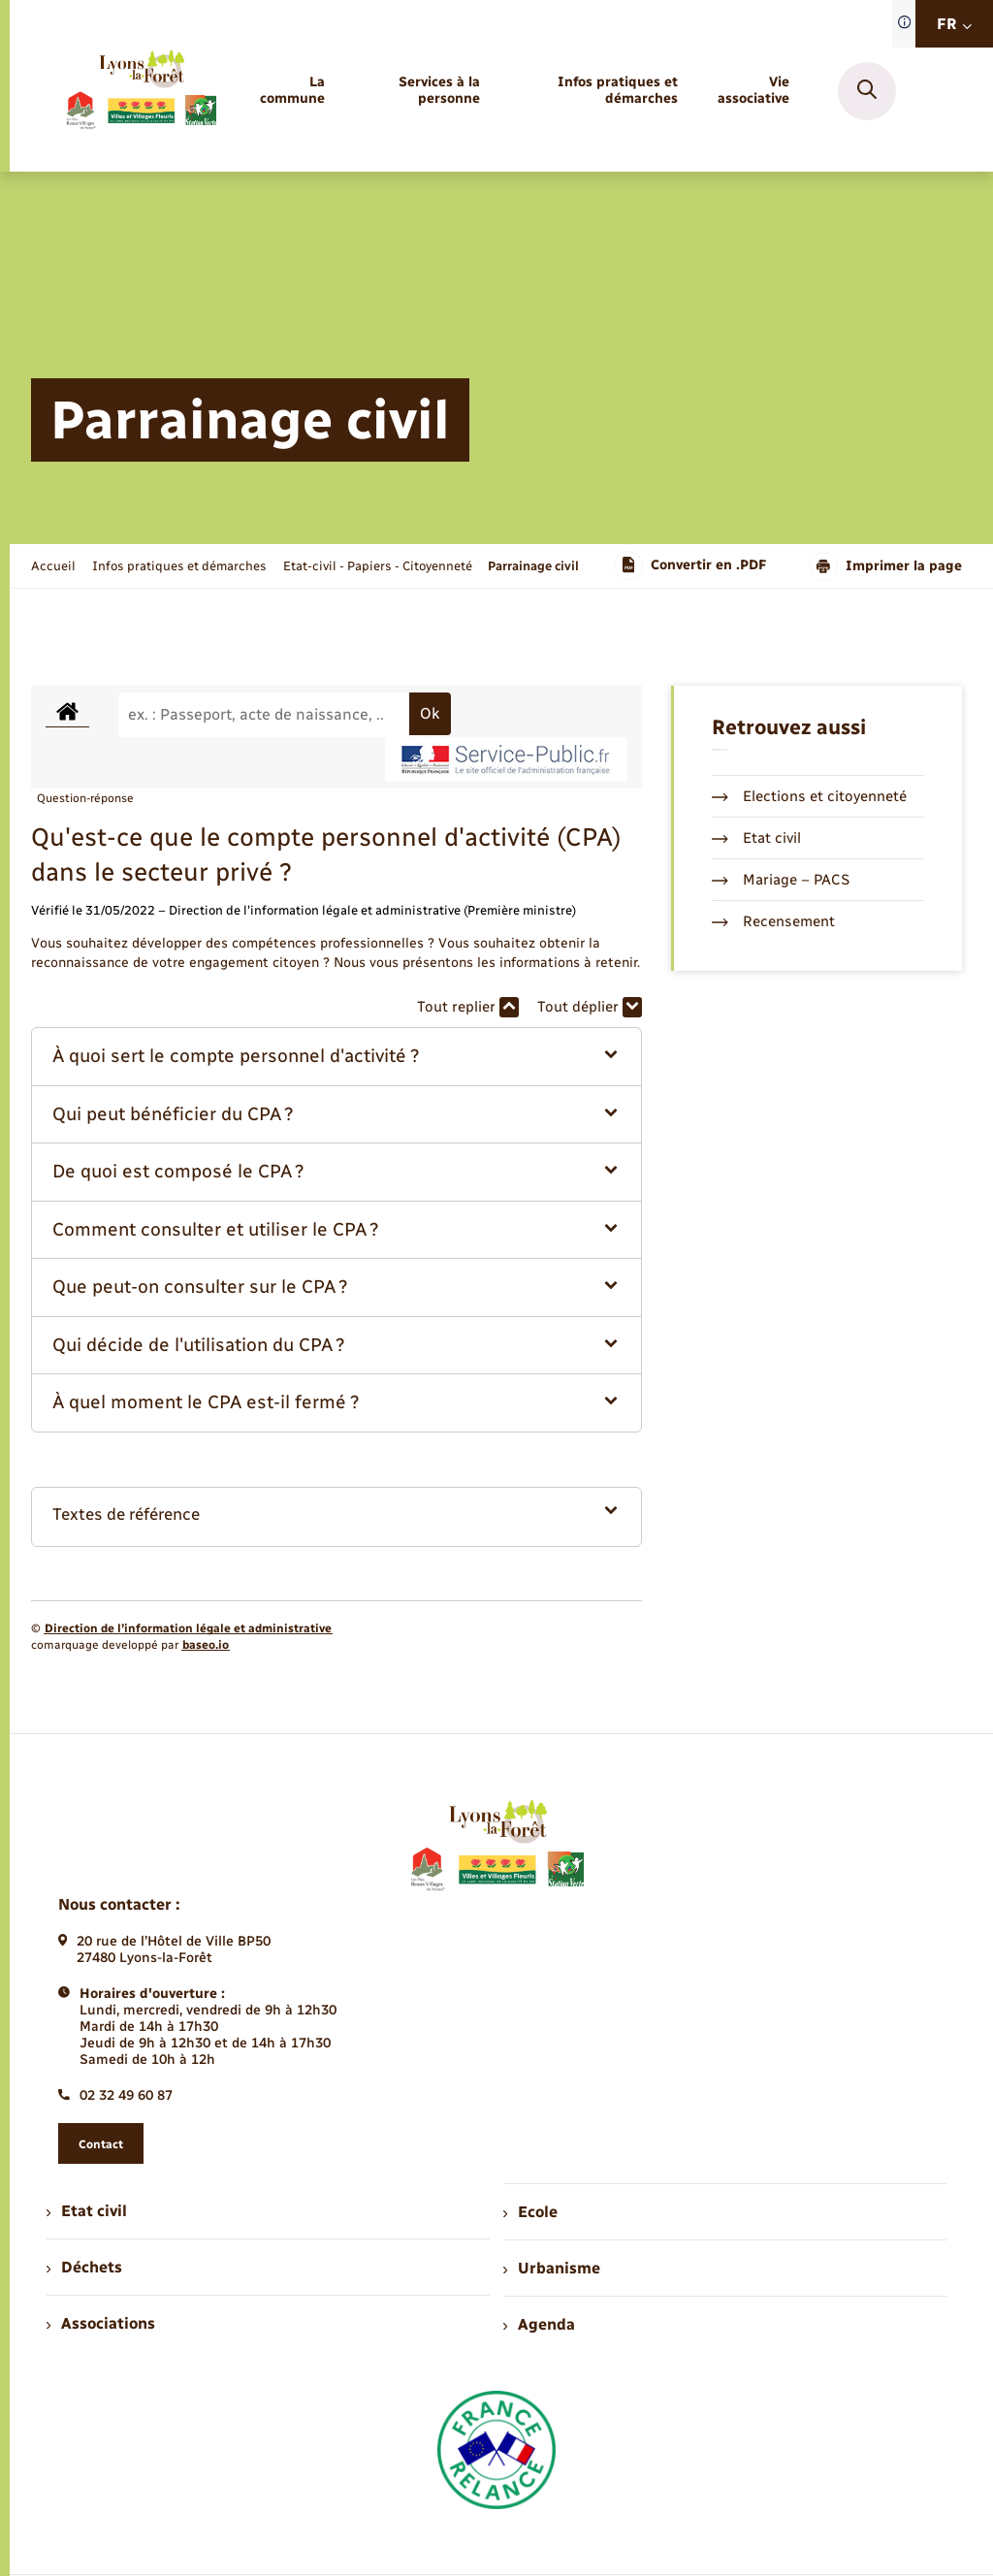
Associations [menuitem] (101, 2323)
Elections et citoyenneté (809, 796)
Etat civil (756, 838)
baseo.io (205, 1645)
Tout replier (468, 1007)
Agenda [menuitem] (539, 2324)
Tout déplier (589, 1007)
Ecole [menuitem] (530, 2212)
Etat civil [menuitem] (87, 2211)
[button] (336, 1056)
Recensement (773, 921)
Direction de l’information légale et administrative (188, 1628)
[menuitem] (290, 91)
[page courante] (533, 566)
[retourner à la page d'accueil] (140, 90)
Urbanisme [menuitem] (551, 2268)
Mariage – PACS (780, 879)
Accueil (53, 566)
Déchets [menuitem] (84, 2267)
